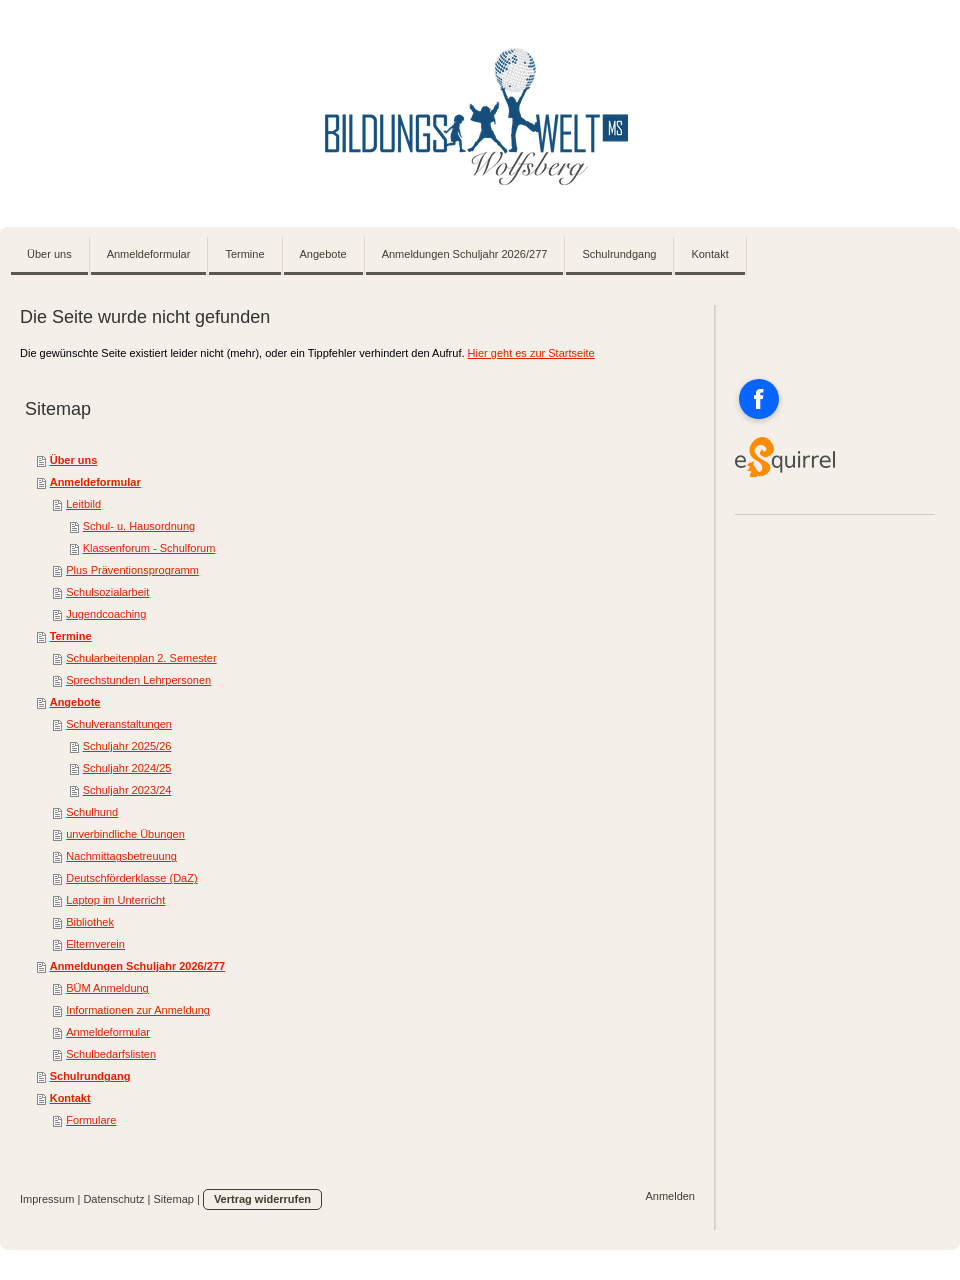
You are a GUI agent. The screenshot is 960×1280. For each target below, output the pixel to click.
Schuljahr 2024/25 (127, 768)
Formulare (91, 1120)
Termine (71, 636)
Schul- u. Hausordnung (139, 526)
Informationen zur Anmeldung (138, 1010)
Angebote (75, 702)
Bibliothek (90, 922)
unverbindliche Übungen (125, 834)
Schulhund (92, 812)
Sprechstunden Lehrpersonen (138, 680)
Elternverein (95, 944)
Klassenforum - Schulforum (149, 548)
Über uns (74, 460)
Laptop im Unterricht (115, 900)
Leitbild (83, 504)
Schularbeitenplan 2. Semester (141, 658)
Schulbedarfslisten (111, 1054)
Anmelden (670, 1196)
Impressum (47, 1199)
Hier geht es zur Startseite (531, 353)
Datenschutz (113, 1199)
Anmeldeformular (95, 482)
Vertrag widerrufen (262, 1199)
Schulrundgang (90, 1076)
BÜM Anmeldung (107, 988)
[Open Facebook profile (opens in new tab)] (759, 399)
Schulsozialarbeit (107, 592)
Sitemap (174, 1199)
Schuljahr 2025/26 (127, 746)
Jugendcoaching (106, 614)
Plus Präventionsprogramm (132, 570)
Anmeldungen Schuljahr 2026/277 (137, 966)
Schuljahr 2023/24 (127, 790)
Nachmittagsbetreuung (121, 856)
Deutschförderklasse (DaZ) (131, 878)
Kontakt (70, 1098)
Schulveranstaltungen (119, 724)
